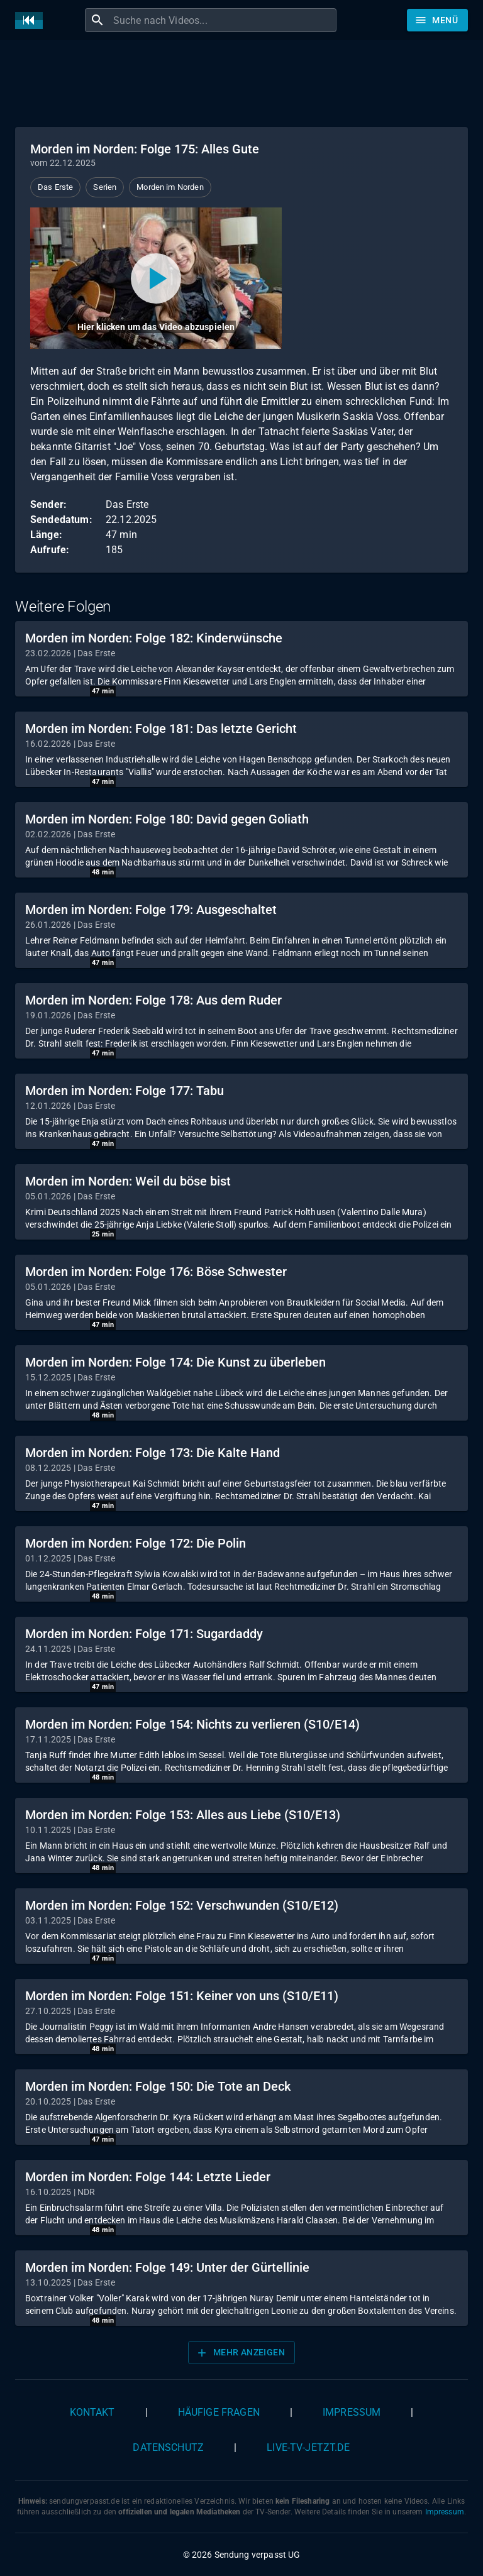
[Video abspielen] (156, 278)
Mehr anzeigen (240, 2353)
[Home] (32, 20)
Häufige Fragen (219, 2412)
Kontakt (92, 2412)
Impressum (351, 2412)
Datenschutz (168, 2447)
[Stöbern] (437, 20)
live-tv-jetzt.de (308, 2447)
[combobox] (223, 20)
